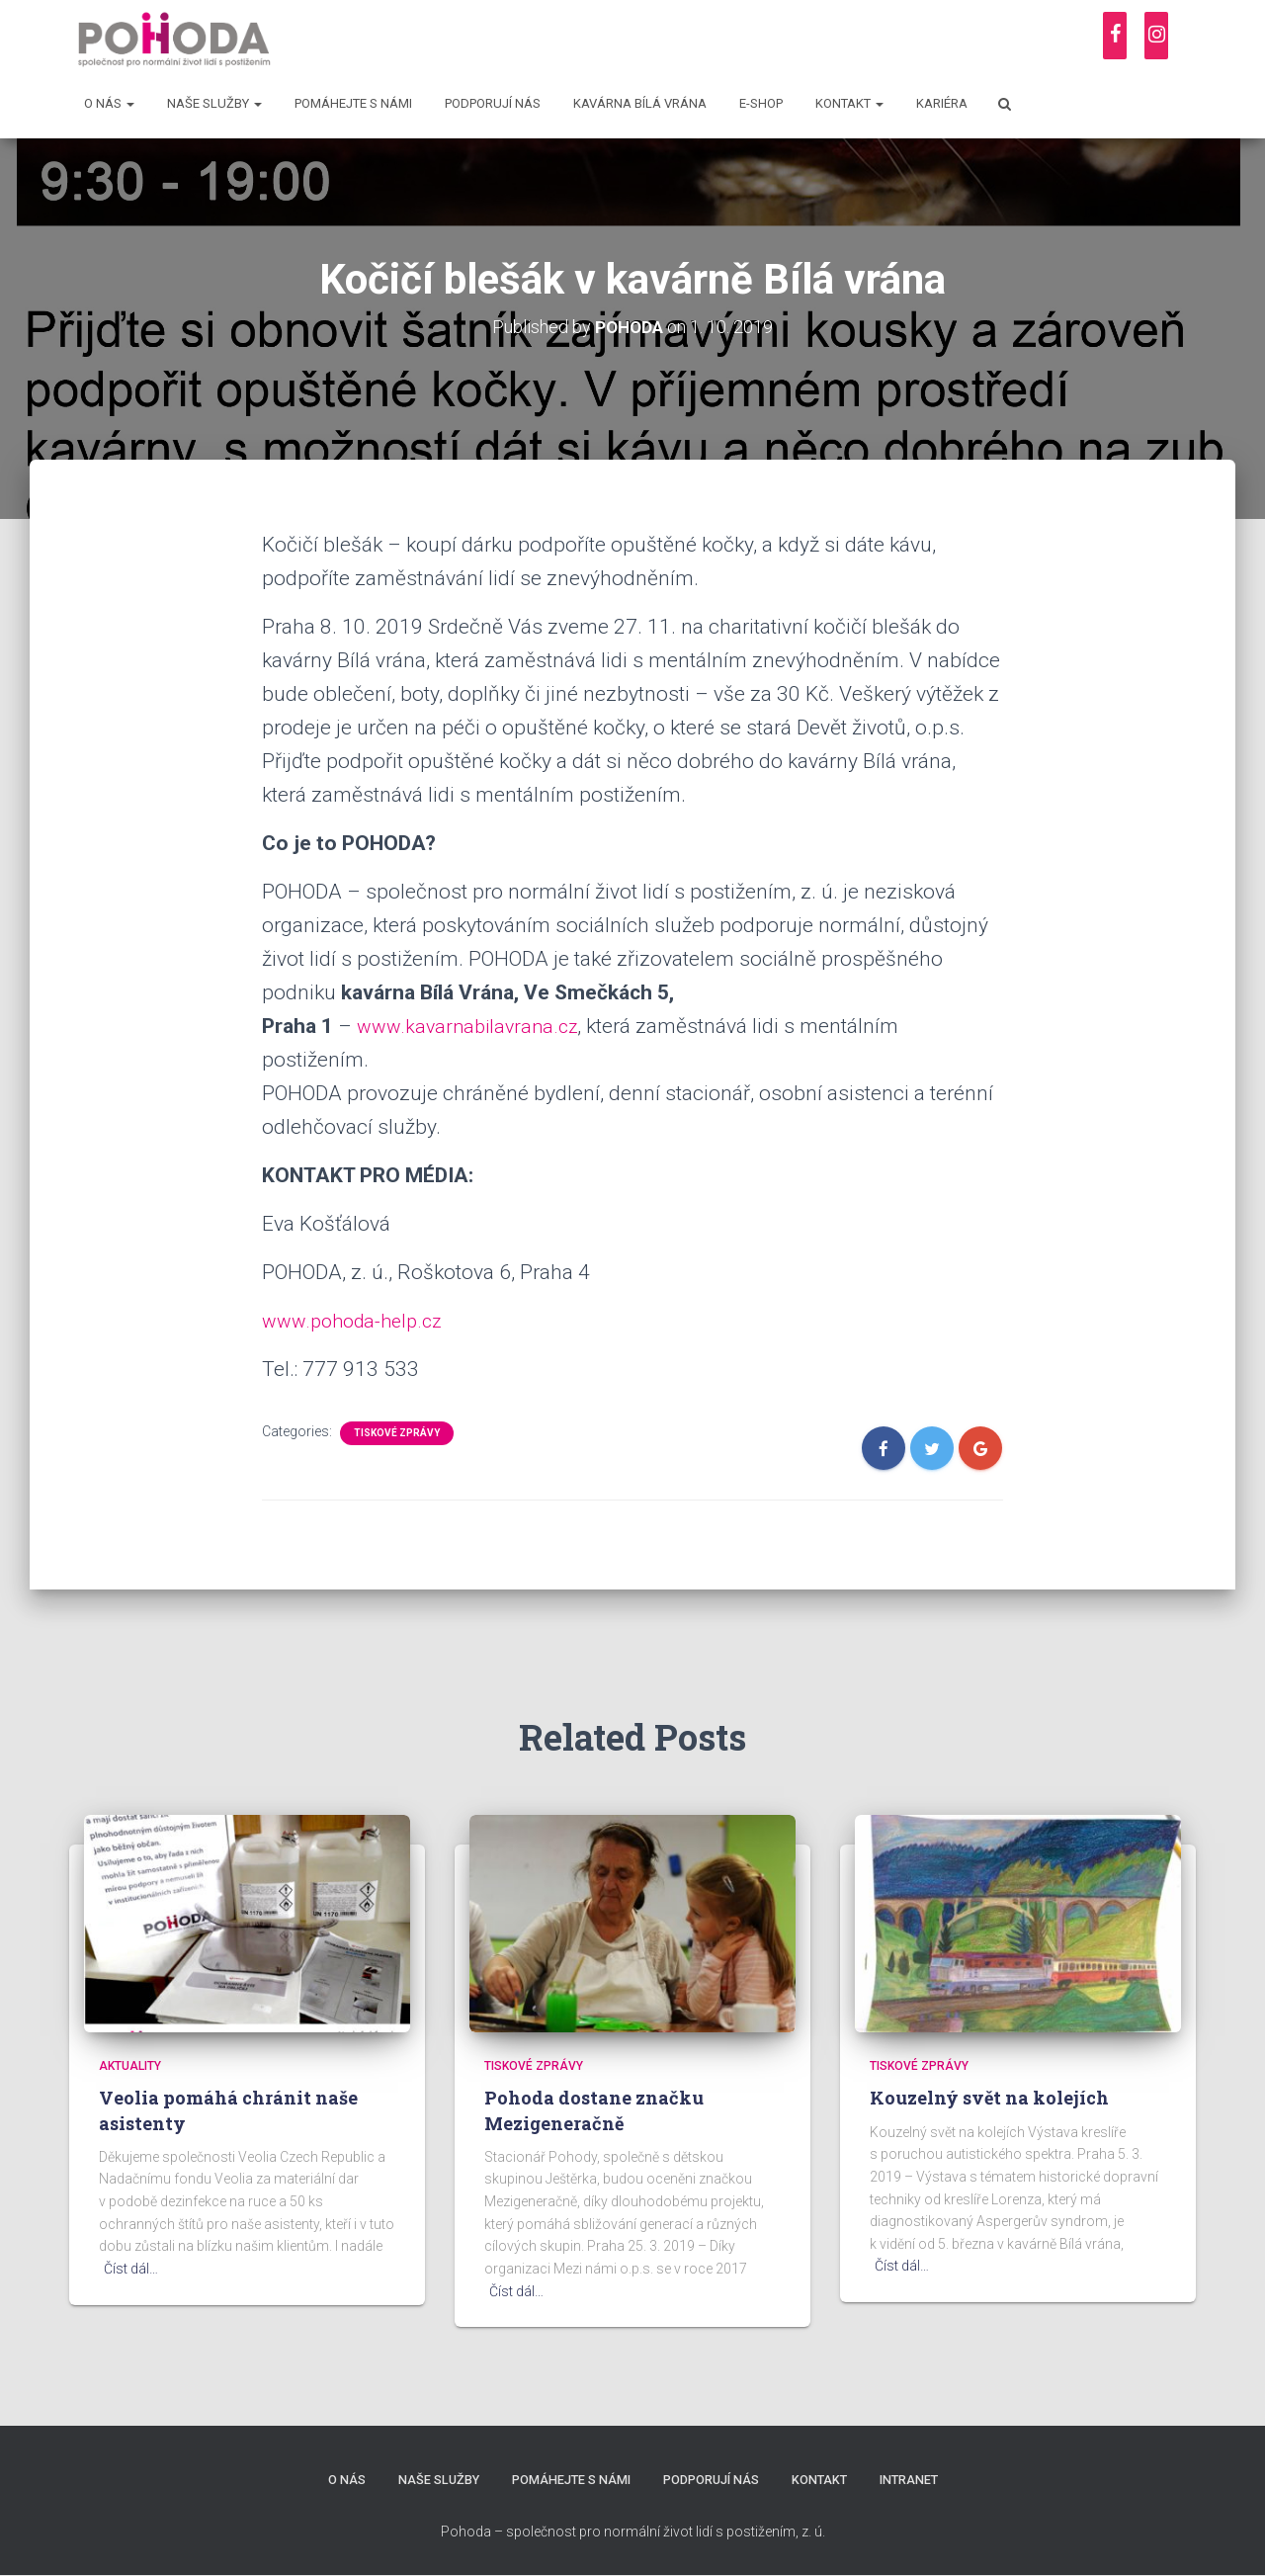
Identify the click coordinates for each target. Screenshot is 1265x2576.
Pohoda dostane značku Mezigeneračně (594, 2110)
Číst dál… (131, 2268)
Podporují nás (493, 103)
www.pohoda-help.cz (359, 1320)
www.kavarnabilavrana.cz (473, 1026)
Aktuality (130, 2066)
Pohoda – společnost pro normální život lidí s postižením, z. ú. (633, 2531)
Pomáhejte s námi (353, 103)
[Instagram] (1156, 35)
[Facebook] (1115, 35)
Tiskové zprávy (397, 1432)
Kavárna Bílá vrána (640, 103)
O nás (109, 103)
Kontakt (849, 103)
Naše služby (214, 103)
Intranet (914, 2480)
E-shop (761, 103)
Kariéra (942, 103)
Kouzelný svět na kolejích (989, 2097)
